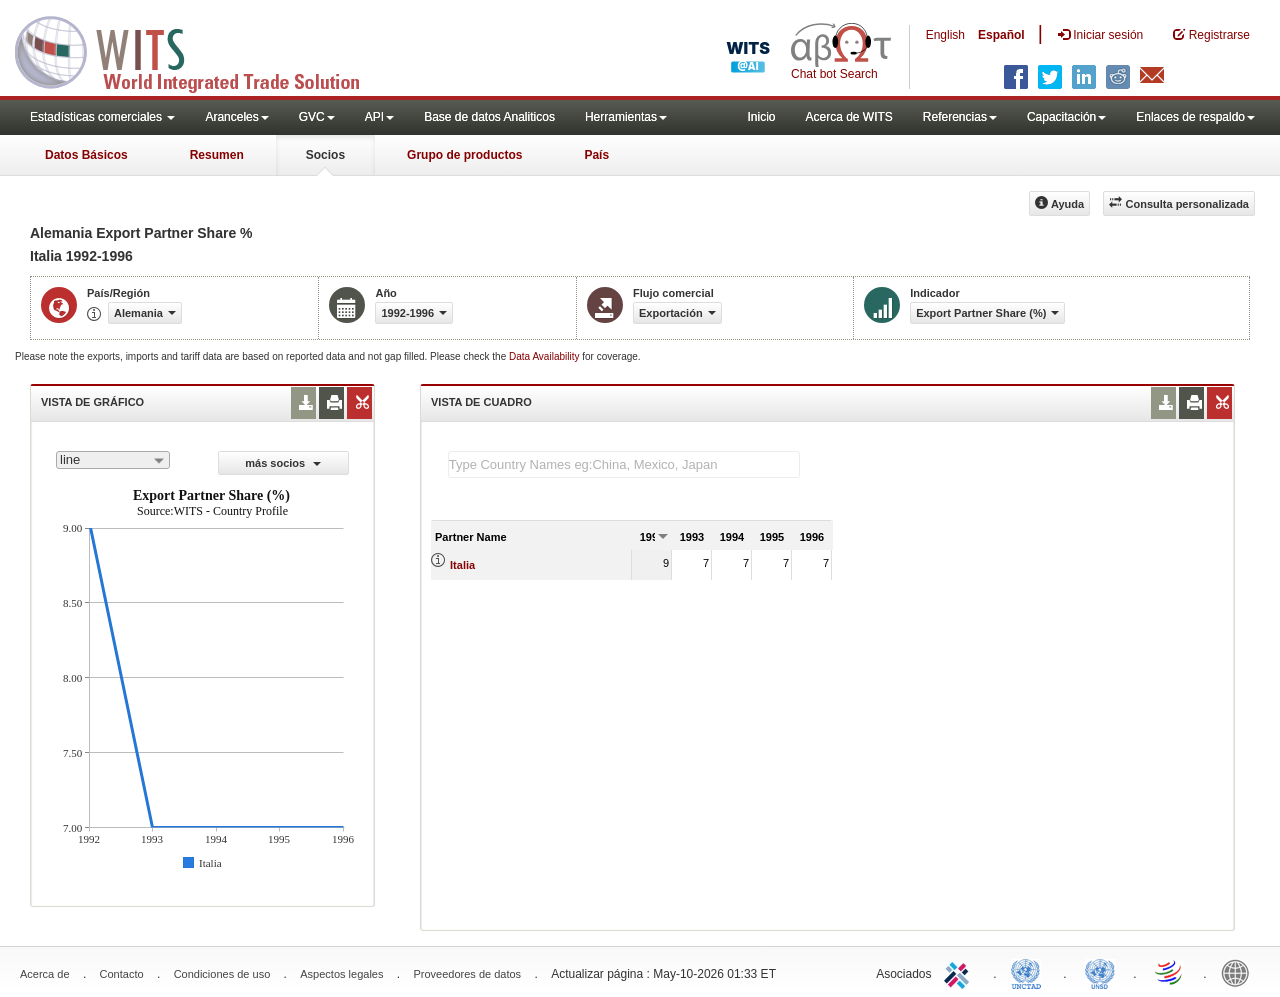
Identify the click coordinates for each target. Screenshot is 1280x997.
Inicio (761, 117)
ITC (960, 972)
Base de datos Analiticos (489, 117)
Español (1001, 35)
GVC (317, 117)
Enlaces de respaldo (1195, 117)
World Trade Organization (1170, 972)
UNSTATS (1100, 972)
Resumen (217, 155)
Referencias (960, 117)
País (596, 155)
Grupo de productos (464, 155)
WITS (200, 50)
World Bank (1240, 972)
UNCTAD (1030, 972)
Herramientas (626, 117)
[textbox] (624, 464)
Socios (325, 155)
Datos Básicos (86, 155)
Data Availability (545, 356)
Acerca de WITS (848, 117)
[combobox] (113, 460)
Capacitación (1066, 117)
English (945, 35)
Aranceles (236, 117)
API (379, 117)
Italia (462, 565)
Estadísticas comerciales (102, 117)
